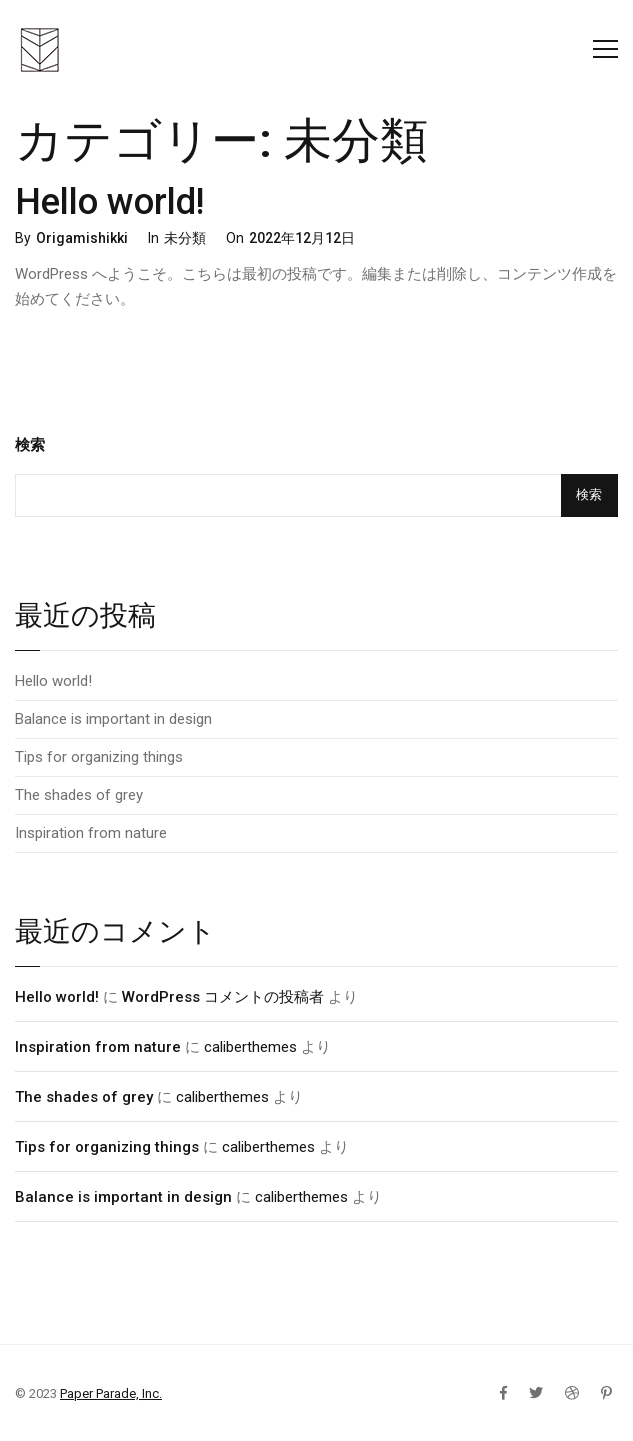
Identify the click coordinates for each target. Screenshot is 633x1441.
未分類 (185, 238)
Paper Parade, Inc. (111, 1393)
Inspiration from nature (91, 833)
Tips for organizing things (99, 757)
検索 (30, 445)
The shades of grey (79, 795)
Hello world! (109, 202)
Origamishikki (82, 238)
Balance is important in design (113, 719)
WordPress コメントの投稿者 (223, 997)
